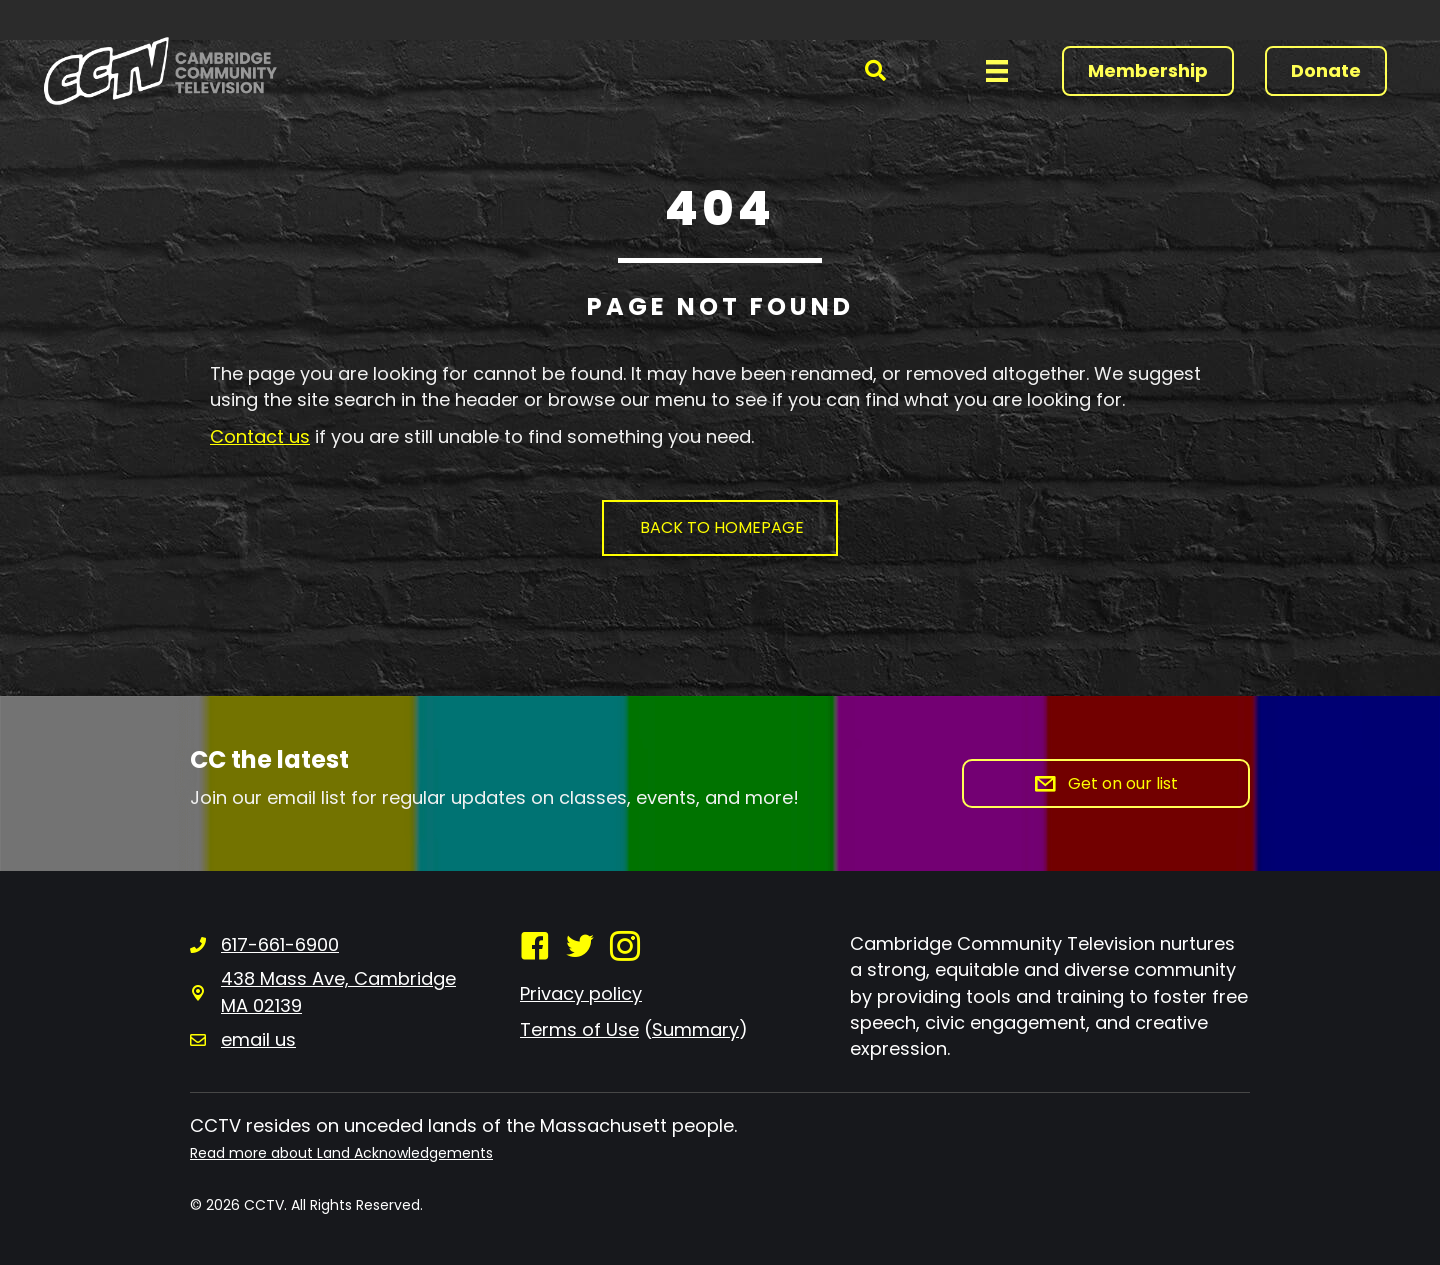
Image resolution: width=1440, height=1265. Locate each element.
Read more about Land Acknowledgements (341, 1153)
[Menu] (997, 71)
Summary (695, 1029)
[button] (875, 71)
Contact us (260, 436)
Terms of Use (579, 1029)
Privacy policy (581, 993)
